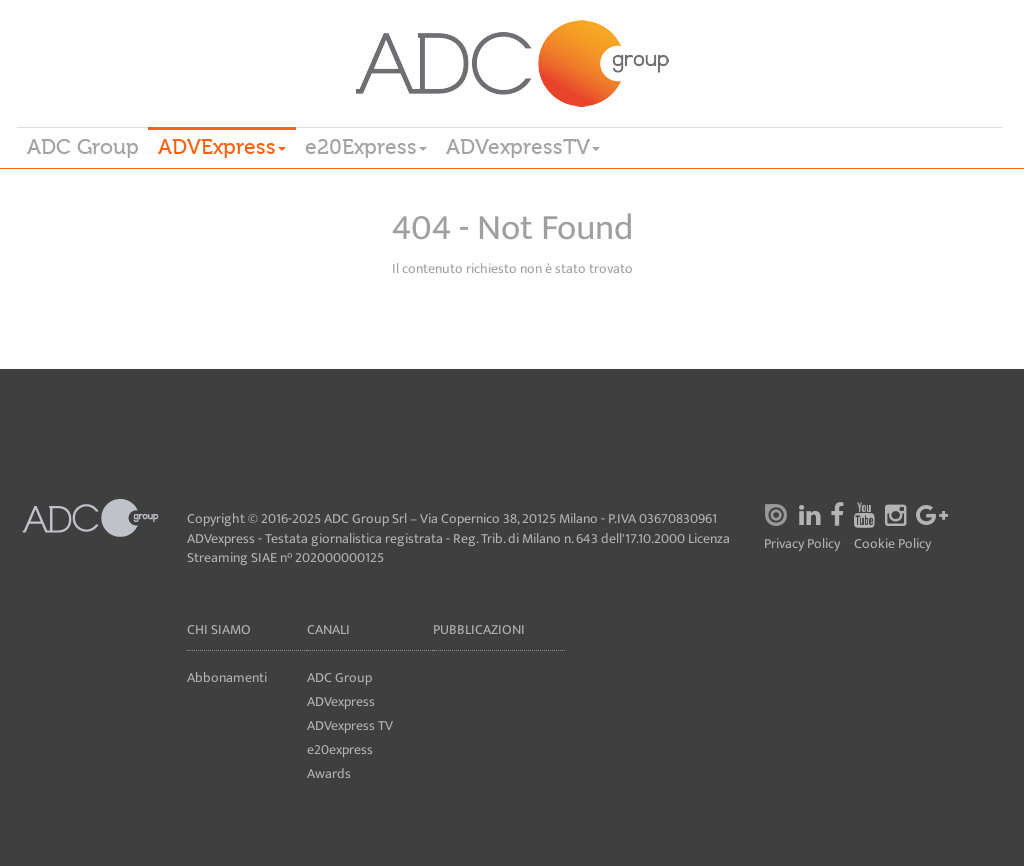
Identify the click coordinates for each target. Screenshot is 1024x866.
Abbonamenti (227, 677)
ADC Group (83, 147)
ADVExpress (222, 147)
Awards (329, 773)
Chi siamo (219, 629)
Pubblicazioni (479, 629)
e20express (340, 749)
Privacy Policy (802, 544)
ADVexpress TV (350, 725)
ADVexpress (341, 701)
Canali (328, 629)
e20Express (366, 147)
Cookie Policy (892, 544)
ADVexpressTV (523, 147)
